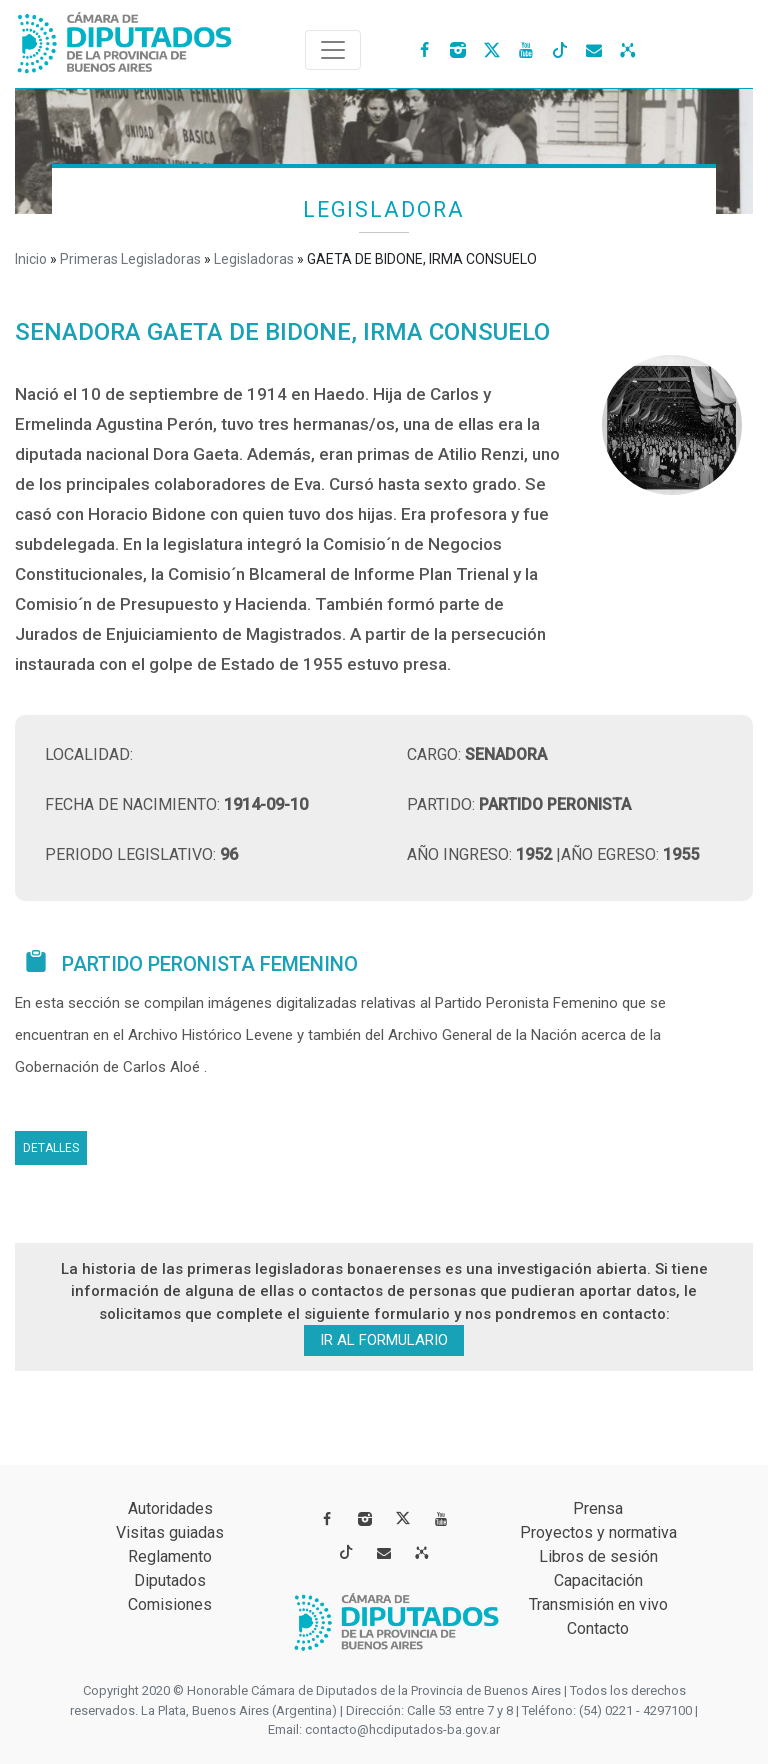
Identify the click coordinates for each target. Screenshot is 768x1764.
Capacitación (598, 1580)
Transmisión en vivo (598, 1604)
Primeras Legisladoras (130, 259)
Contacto (598, 1628)
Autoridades (170, 1508)
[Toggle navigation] (333, 50)
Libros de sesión (598, 1556)
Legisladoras (254, 259)
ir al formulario (384, 1340)
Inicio (31, 259)
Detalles (51, 1148)
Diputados (170, 1580)
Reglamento (170, 1556)
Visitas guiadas (170, 1532)
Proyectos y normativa (598, 1532)
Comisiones (170, 1604)
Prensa (598, 1508)
